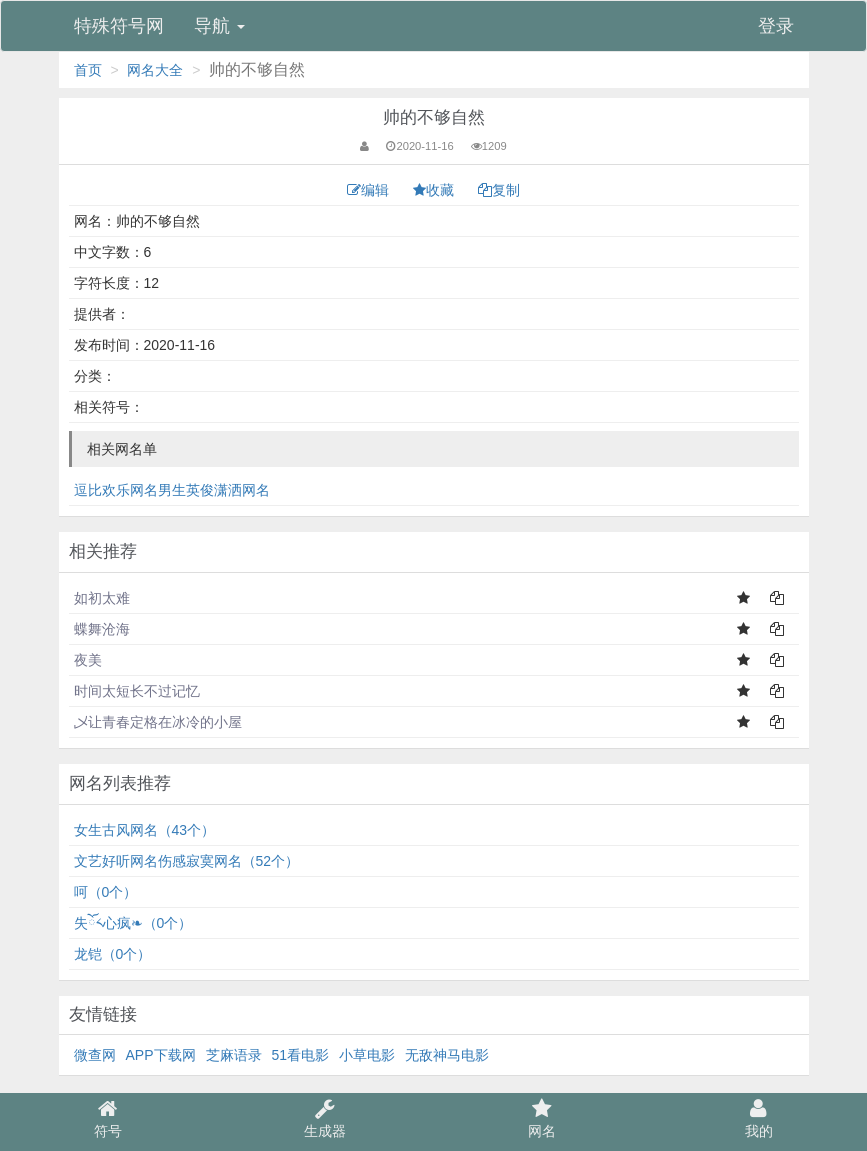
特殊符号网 (119, 26)
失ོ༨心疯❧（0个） (133, 923)
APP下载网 (161, 1055)
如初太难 (102, 598)
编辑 (370, 190)
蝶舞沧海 (102, 629)
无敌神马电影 (447, 1055)
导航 (219, 26)
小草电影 (367, 1055)
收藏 (435, 190)
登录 (776, 26)
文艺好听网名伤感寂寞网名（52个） (187, 861)
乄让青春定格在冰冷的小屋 (158, 722)
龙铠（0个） (113, 954)
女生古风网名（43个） (145, 830)
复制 (499, 190)
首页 (88, 70)
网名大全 (155, 70)
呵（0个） (106, 892)
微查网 (95, 1055)
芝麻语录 (234, 1055)
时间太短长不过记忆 (137, 691)
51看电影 (301, 1055)
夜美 (88, 660)
